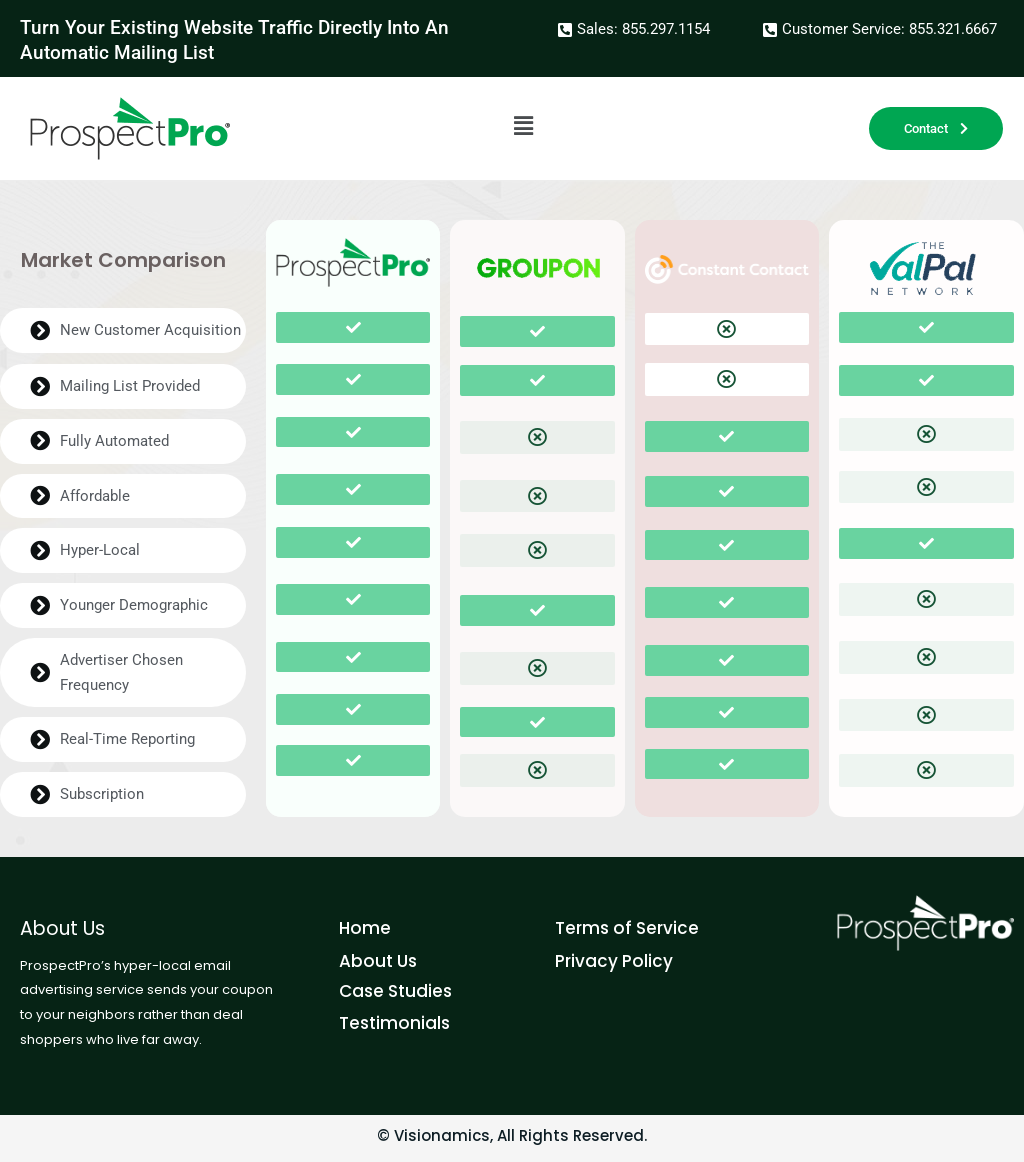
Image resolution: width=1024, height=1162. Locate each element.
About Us (378, 961)
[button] (523, 126)
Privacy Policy (614, 961)
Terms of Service (627, 928)
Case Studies (395, 991)
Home (365, 928)
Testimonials (394, 1023)
